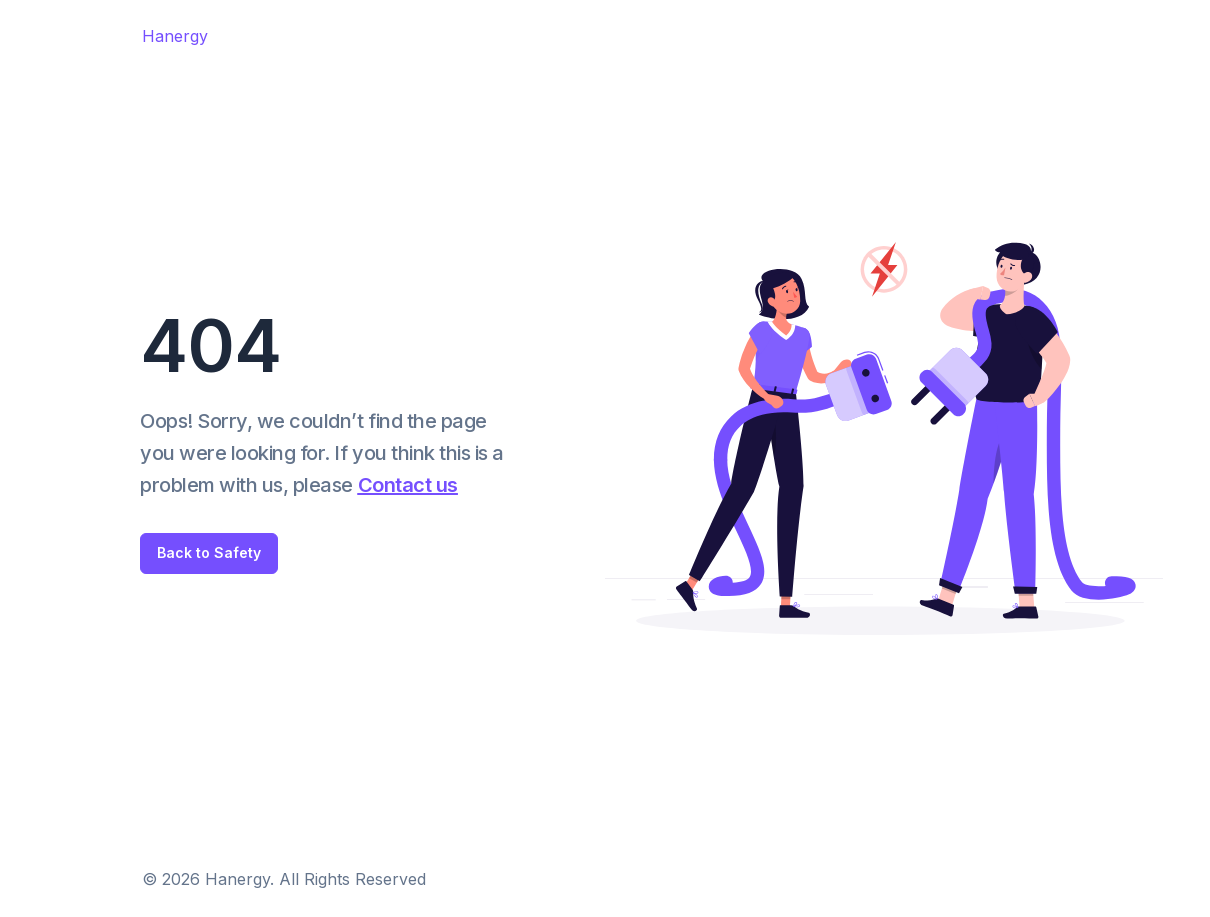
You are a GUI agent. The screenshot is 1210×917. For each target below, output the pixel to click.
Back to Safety (209, 552)
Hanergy (175, 36)
